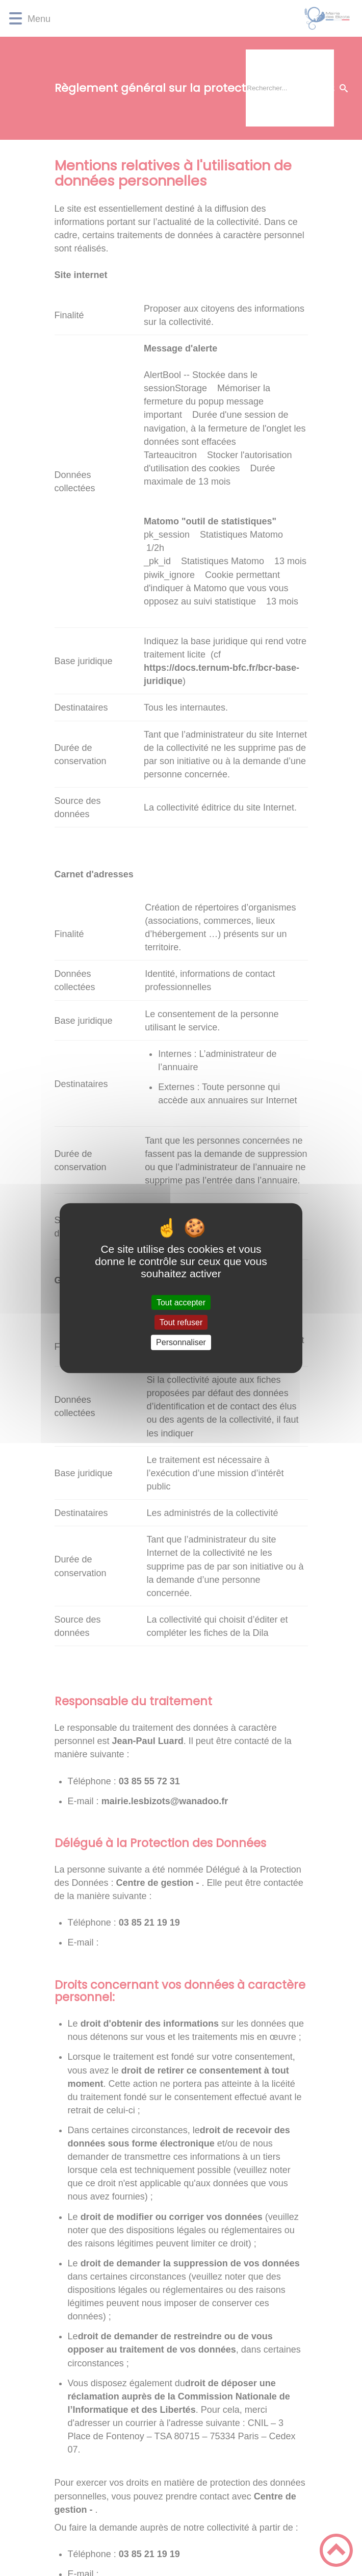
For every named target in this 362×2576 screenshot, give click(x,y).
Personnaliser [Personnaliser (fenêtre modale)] (181, 1342)
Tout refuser (181, 1322)
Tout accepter (181, 1302)
